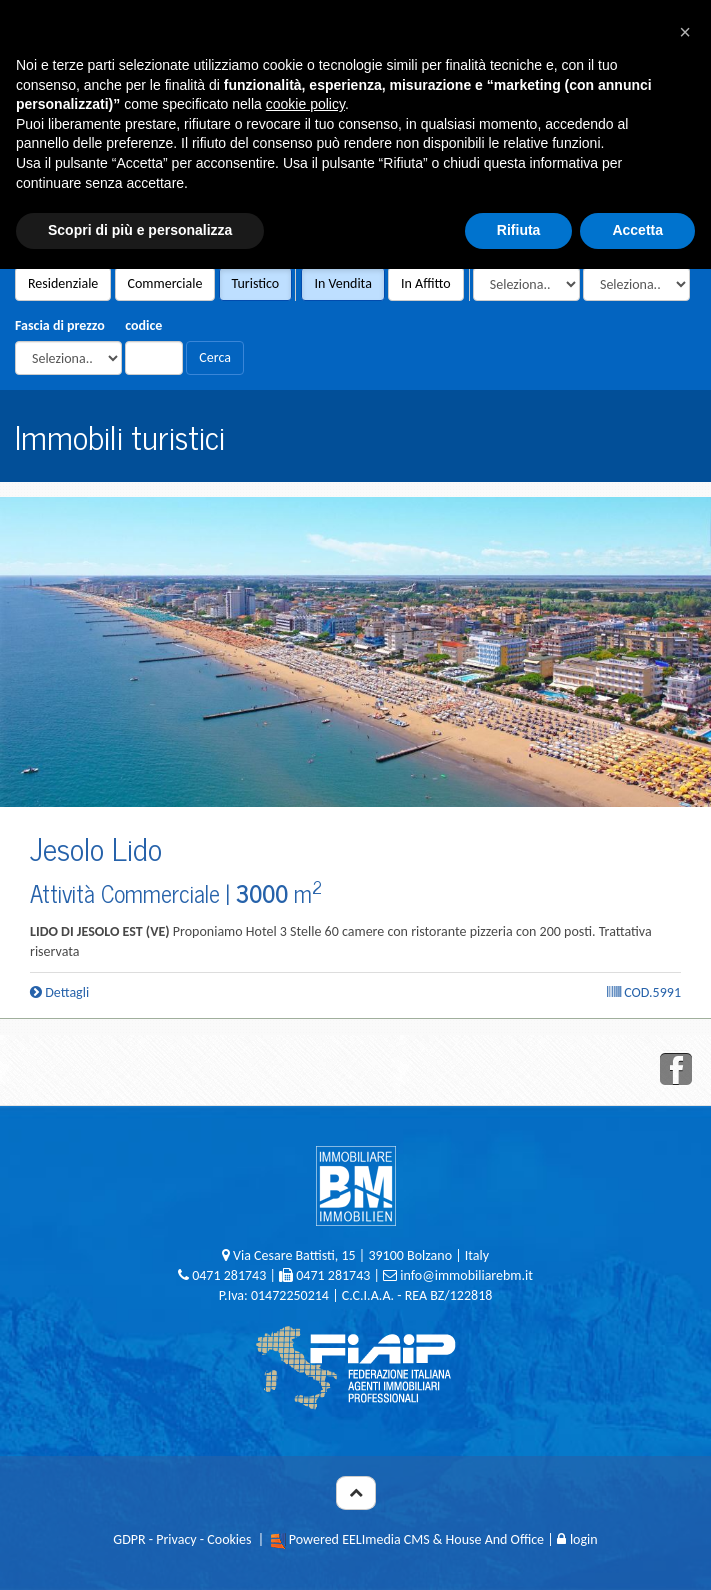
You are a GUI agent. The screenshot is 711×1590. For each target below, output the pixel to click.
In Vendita (342, 283)
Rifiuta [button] (519, 230)
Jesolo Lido (96, 847)
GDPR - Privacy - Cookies (182, 1539)
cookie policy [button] (305, 104)
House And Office (495, 1539)
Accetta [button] (637, 230)
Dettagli (59, 992)
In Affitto (426, 283)
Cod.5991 (644, 992)
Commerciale (165, 283)
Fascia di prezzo (60, 325)
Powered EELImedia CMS (359, 1539)
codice (143, 325)
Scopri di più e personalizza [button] (140, 230)
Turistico (256, 283)
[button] (685, 32)
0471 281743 (229, 1275)
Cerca (215, 357)
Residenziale (63, 283)
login (577, 1539)
